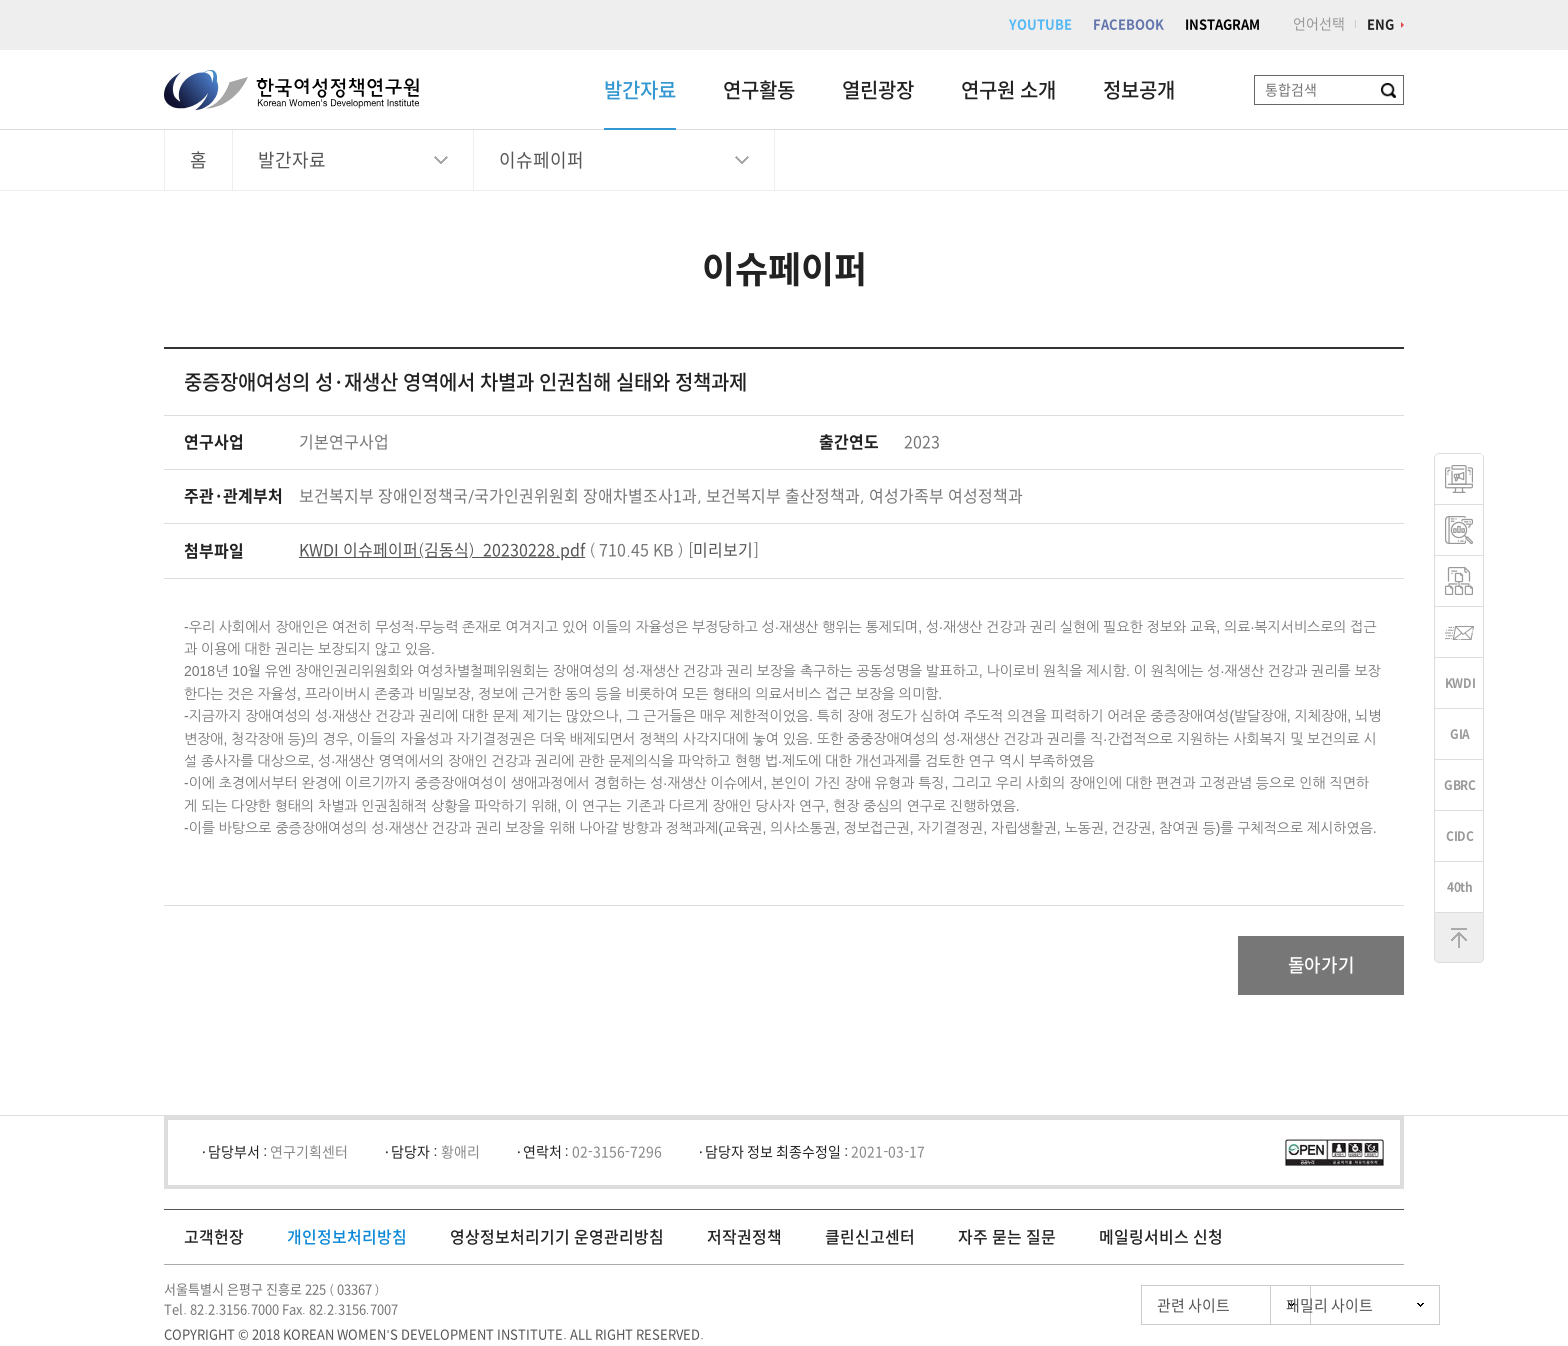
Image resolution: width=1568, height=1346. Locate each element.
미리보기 (723, 550)
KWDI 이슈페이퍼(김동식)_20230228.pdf (442, 550)
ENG (1380, 24)
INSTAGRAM (1222, 24)
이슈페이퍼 (541, 160)
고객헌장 (214, 1238)
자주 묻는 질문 (1007, 1238)
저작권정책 (744, 1238)
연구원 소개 (1008, 90)
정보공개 (1139, 90)
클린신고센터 (870, 1238)
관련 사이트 (1107, 1306)
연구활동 (759, 90)
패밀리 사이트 (1293, 1306)
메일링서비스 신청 (1161, 1238)
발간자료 (640, 90)
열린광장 (878, 90)
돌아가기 (1320, 966)
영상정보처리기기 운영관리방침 (557, 1238)
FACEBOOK (1128, 24)
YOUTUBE (1040, 24)
